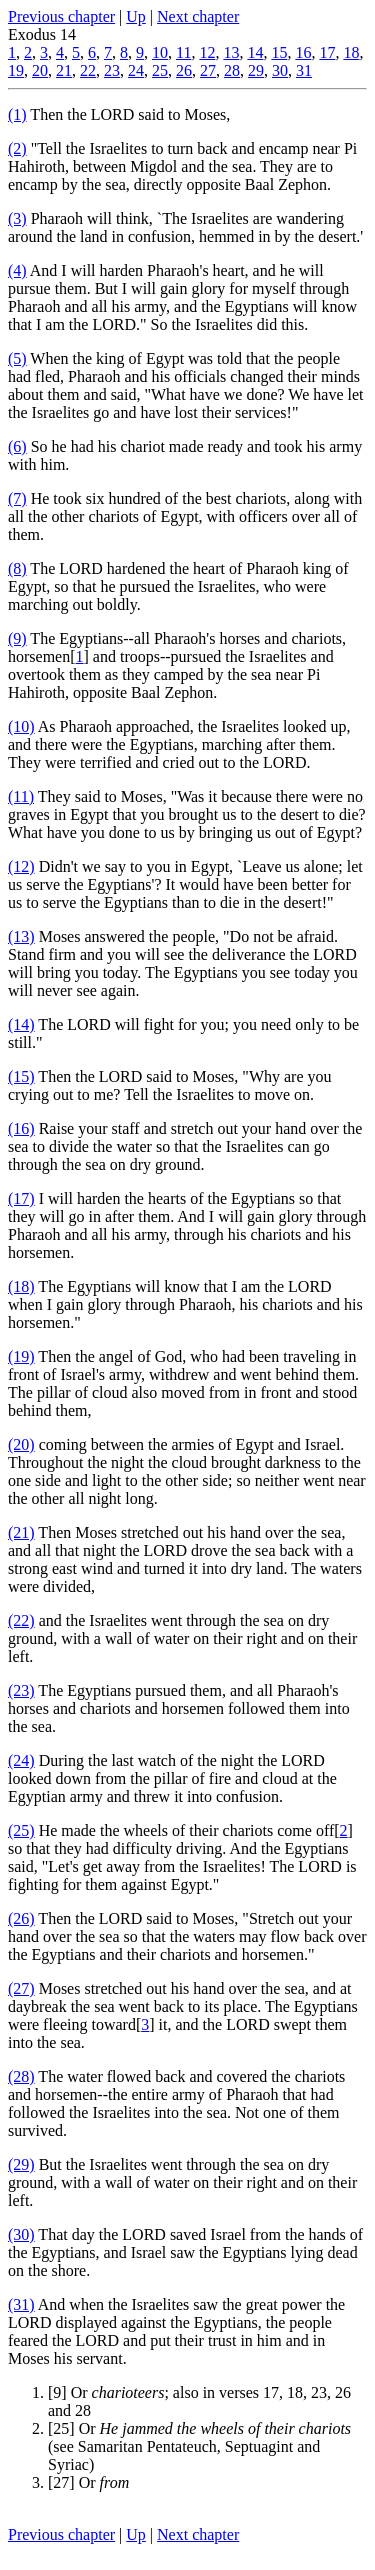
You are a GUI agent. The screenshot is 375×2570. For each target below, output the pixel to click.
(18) (21, 1286)
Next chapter (198, 16)
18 (351, 52)
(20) (21, 1444)
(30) (21, 2234)
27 (208, 70)
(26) (21, 1918)
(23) (21, 1690)
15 (279, 52)
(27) (21, 1988)
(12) (21, 866)
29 (256, 70)
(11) (21, 796)
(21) (21, 1532)
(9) (17, 638)
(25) (21, 1830)
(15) (21, 1076)
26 (184, 70)
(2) (17, 148)
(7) (17, 498)
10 (160, 52)
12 (207, 52)
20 (40, 70)
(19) (21, 1356)
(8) (17, 568)
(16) (21, 1128)
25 (160, 70)
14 (255, 52)
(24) (21, 1760)
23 (112, 70)
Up (136, 16)
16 (303, 52)
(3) (17, 218)
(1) (17, 114)
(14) (21, 1024)
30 (280, 70)
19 (16, 70)
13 (231, 52)
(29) (21, 2164)
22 (88, 70)
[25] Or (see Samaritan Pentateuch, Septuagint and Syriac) (199, 2446)
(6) (17, 446)
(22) (21, 1620)
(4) (17, 270)
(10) (21, 726)
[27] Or (88, 2482)
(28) (21, 2076)
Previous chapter (61, 16)
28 (232, 70)
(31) (21, 2304)
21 (64, 70)
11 (183, 52)
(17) (21, 1198)
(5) (17, 358)
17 (327, 52)
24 (136, 70)
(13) (21, 936)
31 (304, 70)
